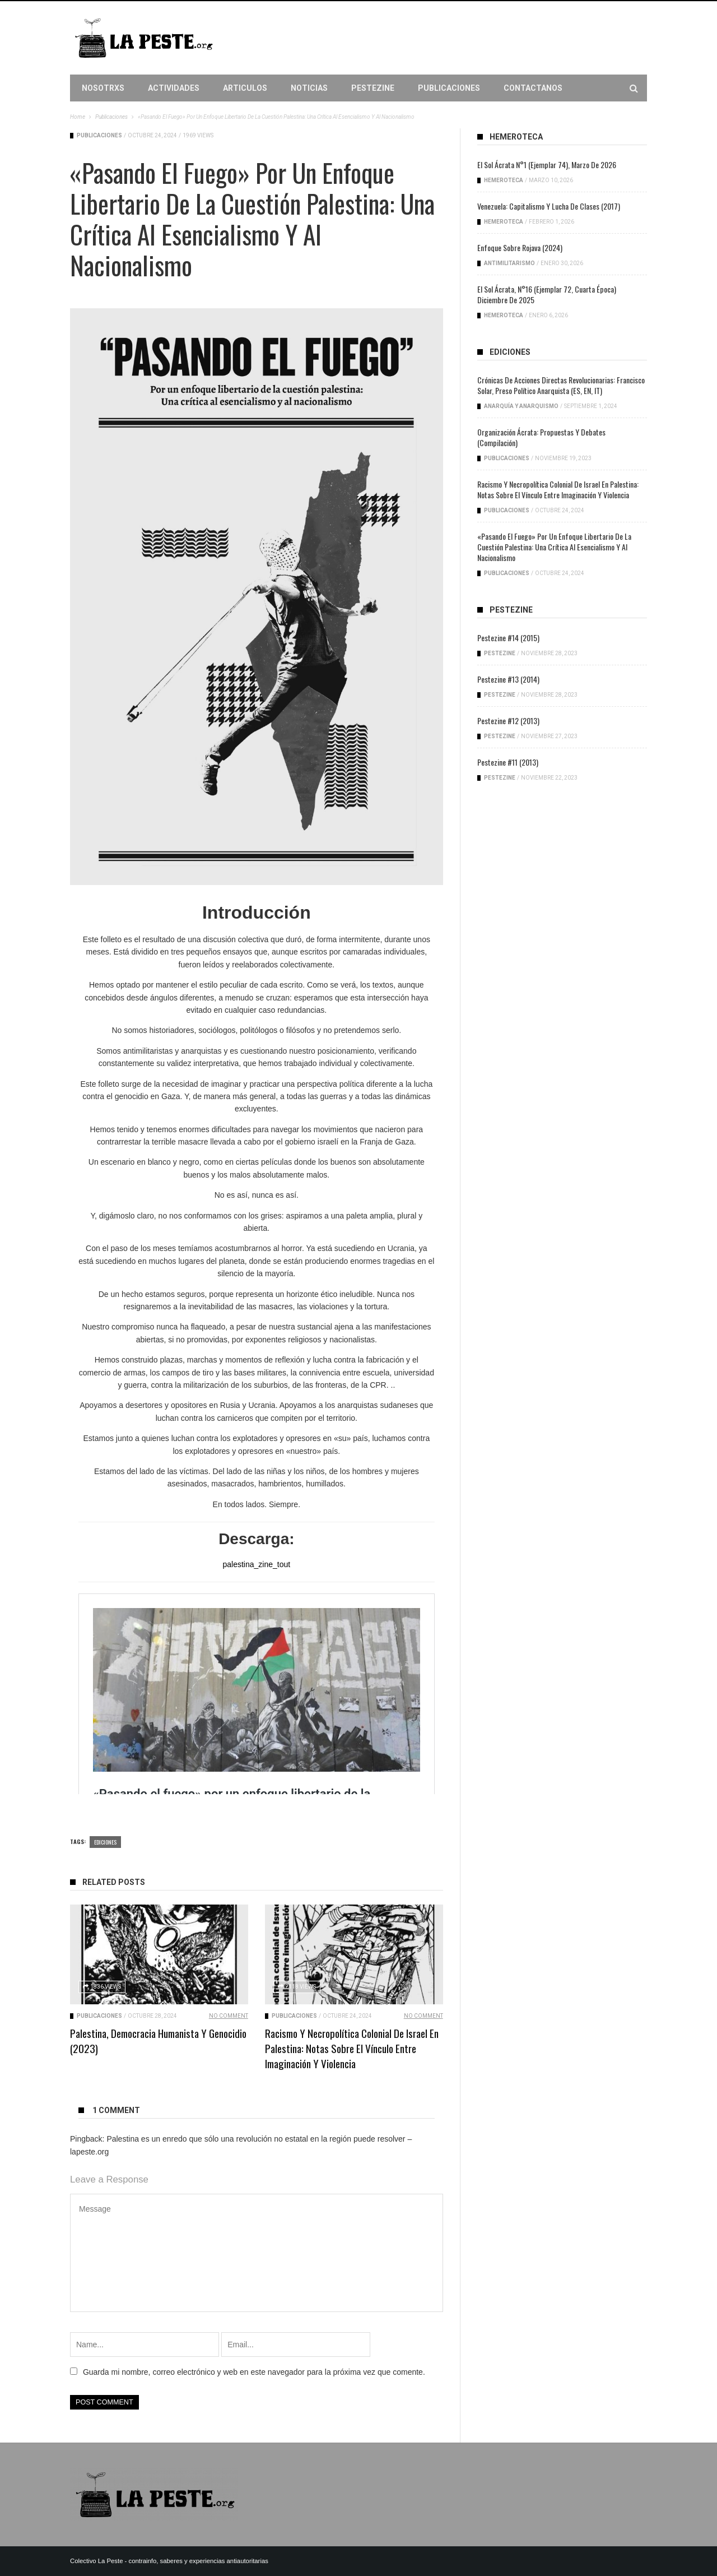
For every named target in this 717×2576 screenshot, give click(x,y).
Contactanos (533, 88)
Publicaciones (449, 88)
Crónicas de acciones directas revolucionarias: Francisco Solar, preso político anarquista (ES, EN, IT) (561, 385)
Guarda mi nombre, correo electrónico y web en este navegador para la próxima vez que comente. (254, 2371)
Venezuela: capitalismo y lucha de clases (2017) (548, 206)
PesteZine (372, 88)
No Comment (228, 2016)
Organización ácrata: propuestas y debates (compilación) (541, 437)
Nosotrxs (103, 88)
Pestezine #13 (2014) (508, 679)
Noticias (309, 88)
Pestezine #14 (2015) (508, 637)
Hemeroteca (503, 180)
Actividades (173, 88)
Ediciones (105, 1841)
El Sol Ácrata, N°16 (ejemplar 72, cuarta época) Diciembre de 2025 (546, 294)
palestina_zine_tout (257, 1564)
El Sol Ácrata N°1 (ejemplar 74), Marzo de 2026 (546, 164)
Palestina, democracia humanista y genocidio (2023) (158, 2040)
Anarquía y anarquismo (521, 406)
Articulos (245, 88)
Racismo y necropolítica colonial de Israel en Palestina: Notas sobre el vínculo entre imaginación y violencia (352, 2048)
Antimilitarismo (509, 263)
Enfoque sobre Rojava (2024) (519, 247)
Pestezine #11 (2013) (507, 762)
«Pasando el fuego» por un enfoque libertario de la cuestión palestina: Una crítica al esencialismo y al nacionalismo (554, 546)
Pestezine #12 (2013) (508, 720)
